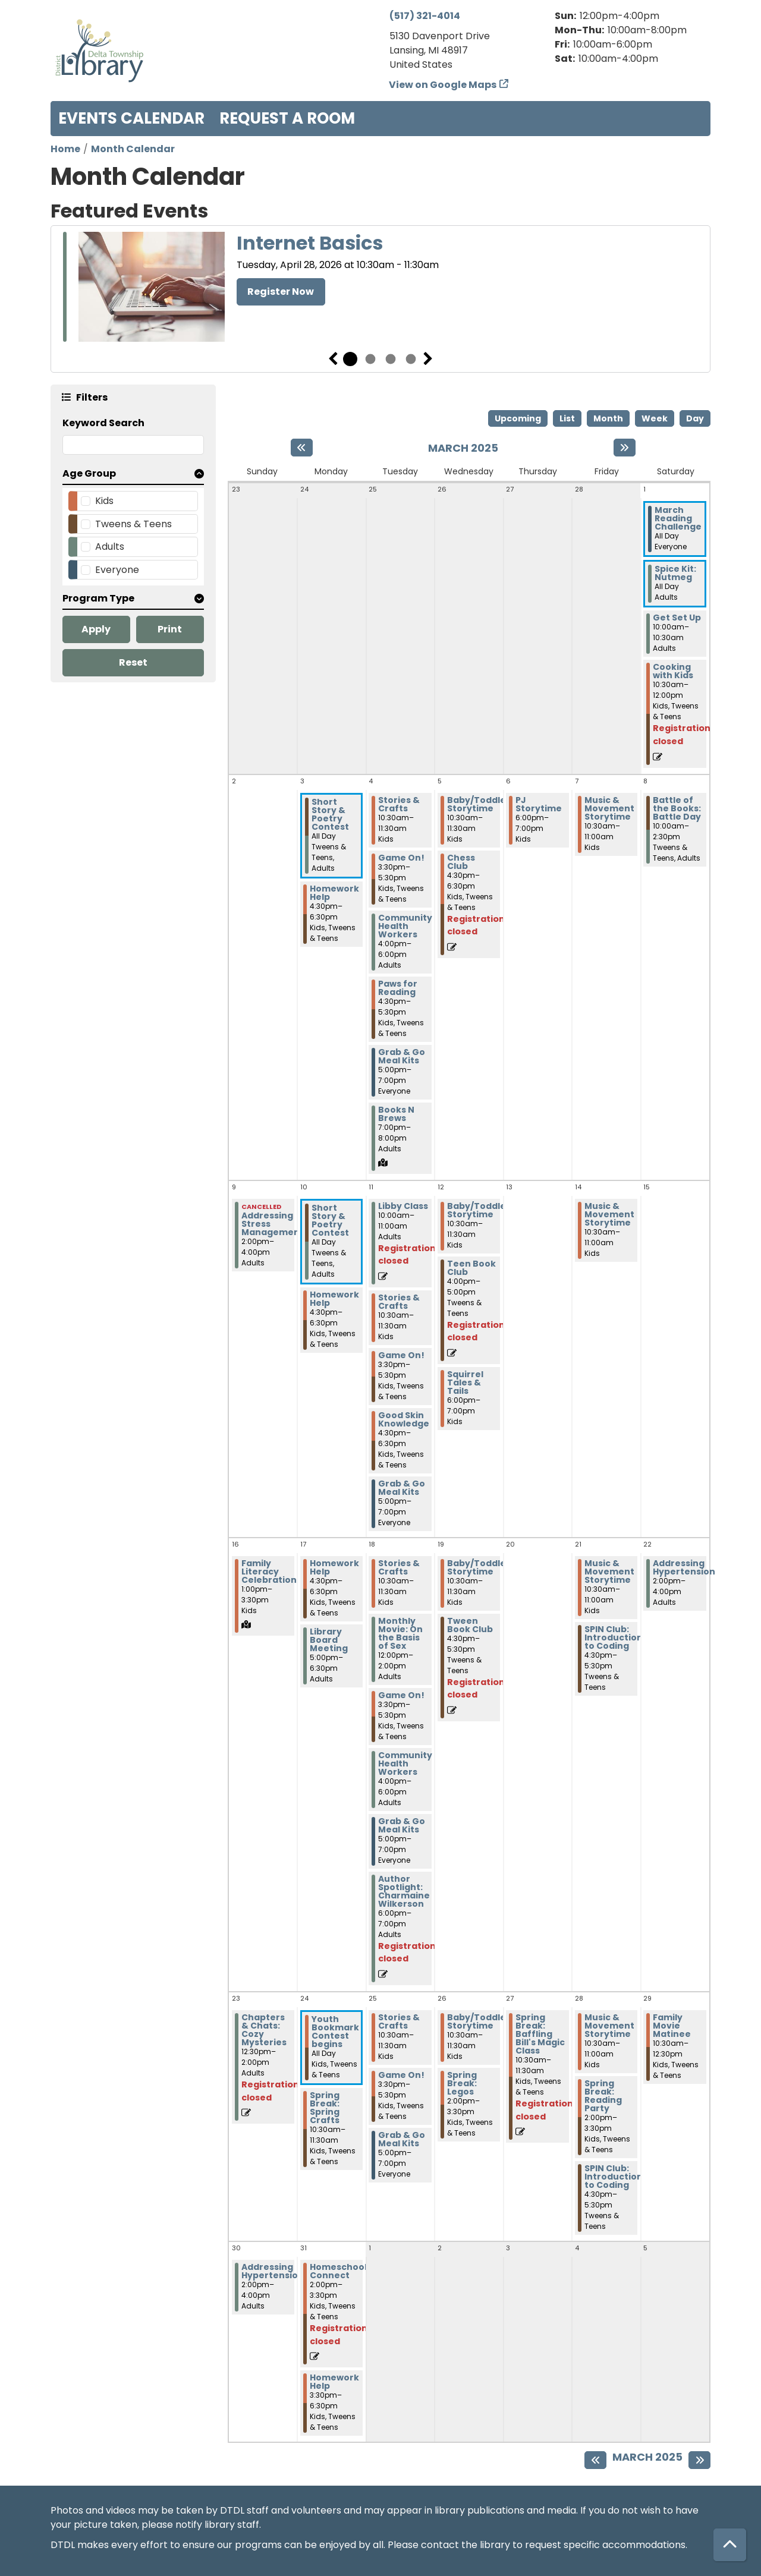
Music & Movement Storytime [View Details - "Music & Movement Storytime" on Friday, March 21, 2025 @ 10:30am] (609, 1571)
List (567, 418)
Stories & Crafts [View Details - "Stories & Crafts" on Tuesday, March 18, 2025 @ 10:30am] (399, 1567)
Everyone (117, 570)
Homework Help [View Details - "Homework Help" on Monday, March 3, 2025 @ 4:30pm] (334, 892)
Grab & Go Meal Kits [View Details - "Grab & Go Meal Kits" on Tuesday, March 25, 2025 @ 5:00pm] (401, 2139)
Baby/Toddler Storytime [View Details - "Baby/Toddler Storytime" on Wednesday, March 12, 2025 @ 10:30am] (478, 1210)
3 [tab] (390, 359)
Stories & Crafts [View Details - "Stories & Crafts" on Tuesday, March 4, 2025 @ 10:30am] (399, 804)
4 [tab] (411, 359)
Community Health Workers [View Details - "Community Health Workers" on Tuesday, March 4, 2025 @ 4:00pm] (405, 926)
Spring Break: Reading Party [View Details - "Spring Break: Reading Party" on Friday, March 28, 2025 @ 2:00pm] (603, 2095)
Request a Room (287, 118)
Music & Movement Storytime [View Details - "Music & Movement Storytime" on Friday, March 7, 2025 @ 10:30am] (609, 808)
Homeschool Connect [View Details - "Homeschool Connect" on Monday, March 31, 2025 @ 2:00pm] (338, 2271)
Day (695, 418)
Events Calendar (131, 118)
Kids (104, 501)
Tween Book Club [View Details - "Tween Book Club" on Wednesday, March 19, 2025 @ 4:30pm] (470, 1625)
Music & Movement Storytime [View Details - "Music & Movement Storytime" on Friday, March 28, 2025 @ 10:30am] (609, 2025)
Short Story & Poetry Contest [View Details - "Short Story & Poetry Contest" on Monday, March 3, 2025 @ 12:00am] (330, 814)
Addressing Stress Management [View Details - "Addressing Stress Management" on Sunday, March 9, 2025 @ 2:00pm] (272, 1223)
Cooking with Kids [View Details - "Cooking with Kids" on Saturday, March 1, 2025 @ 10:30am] (673, 671)
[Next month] (625, 447)
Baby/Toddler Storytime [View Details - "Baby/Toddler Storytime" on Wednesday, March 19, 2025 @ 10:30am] (478, 1567)
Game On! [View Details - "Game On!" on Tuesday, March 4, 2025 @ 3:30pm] (401, 858)
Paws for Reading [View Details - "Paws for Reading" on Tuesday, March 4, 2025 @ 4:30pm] (397, 988)
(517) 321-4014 (424, 16)
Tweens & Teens (133, 524)
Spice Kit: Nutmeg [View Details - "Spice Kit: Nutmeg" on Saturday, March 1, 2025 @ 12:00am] (675, 573)
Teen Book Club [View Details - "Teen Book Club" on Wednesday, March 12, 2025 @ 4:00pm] (471, 1267)
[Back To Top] (729, 2544)
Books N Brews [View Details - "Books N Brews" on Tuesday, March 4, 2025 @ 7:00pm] (396, 1114)
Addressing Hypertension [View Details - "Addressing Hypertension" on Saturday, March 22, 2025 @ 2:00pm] (684, 1567)
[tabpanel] (380, 288)
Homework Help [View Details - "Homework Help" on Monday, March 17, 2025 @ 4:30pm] (334, 1567)
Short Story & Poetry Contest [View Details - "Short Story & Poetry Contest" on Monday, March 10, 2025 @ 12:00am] (330, 1220)
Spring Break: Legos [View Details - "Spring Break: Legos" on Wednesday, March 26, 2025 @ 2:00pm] (462, 2083)
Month (608, 418)
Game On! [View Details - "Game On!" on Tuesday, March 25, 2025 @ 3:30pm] (401, 2075)
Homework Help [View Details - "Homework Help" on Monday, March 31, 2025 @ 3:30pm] (334, 2381)
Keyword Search (103, 423)
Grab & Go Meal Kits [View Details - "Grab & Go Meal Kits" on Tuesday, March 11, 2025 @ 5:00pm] (401, 1487)
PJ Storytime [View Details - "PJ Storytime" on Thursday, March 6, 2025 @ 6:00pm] (538, 804)
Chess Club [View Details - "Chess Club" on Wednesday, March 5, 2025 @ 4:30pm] (461, 862)
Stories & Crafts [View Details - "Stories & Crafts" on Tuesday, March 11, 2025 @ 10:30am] (399, 1301)
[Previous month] (302, 447)
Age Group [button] (89, 473)
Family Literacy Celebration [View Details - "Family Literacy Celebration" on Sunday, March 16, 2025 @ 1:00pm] (269, 1571)
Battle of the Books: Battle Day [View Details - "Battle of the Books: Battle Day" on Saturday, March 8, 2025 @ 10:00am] (677, 808)
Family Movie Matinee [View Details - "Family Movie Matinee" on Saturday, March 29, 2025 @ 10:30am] (672, 2025)
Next (428, 359)
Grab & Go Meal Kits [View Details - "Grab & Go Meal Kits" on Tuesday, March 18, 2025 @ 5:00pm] (401, 1825)
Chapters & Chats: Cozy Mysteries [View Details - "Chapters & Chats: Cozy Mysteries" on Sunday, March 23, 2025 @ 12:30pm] (264, 2029)
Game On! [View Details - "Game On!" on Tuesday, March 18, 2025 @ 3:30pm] (401, 1695)
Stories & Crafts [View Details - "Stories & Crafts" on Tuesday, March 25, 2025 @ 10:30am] (399, 2021)
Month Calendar (133, 149)
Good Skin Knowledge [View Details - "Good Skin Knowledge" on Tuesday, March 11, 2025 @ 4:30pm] (403, 1419)
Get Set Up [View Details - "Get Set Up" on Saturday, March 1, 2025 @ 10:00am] (677, 617)
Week (654, 418)
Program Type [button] (98, 598)
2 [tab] (370, 359)
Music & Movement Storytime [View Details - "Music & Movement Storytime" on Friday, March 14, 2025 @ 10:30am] (609, 1214)
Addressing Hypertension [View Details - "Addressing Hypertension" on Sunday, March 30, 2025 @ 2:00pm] (272, 2271)
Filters (92, 396)
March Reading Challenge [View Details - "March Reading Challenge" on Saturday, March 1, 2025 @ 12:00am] (678, 518)
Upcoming (518, 418)
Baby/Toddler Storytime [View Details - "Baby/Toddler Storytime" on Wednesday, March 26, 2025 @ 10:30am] (478, 2021)
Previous (333, 359)
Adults (109, 546)
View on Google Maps (442, 85)
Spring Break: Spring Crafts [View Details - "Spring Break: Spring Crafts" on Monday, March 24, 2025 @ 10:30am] (324, 2107)
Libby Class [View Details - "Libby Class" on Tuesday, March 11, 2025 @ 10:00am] (403, 1206)
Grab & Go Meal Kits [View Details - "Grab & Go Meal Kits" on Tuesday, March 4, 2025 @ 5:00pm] (401, 1056)
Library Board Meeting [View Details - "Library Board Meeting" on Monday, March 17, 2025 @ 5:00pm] (329, 1639)
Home (65, 149)
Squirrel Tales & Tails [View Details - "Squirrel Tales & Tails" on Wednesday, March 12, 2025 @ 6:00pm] (465, 1382)
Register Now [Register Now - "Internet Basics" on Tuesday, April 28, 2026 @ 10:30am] (280, 291)
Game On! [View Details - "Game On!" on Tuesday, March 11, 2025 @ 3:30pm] (401, 1355)
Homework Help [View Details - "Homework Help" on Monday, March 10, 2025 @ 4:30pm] (334, 1298)
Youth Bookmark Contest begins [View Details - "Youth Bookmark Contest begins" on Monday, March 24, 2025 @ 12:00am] (335, 2031)
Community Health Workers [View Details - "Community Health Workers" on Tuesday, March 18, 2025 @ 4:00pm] (405, 1763)
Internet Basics (310, 243)
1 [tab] (350, 359)
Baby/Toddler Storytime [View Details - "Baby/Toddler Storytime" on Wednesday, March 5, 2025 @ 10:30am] (478, 804)
